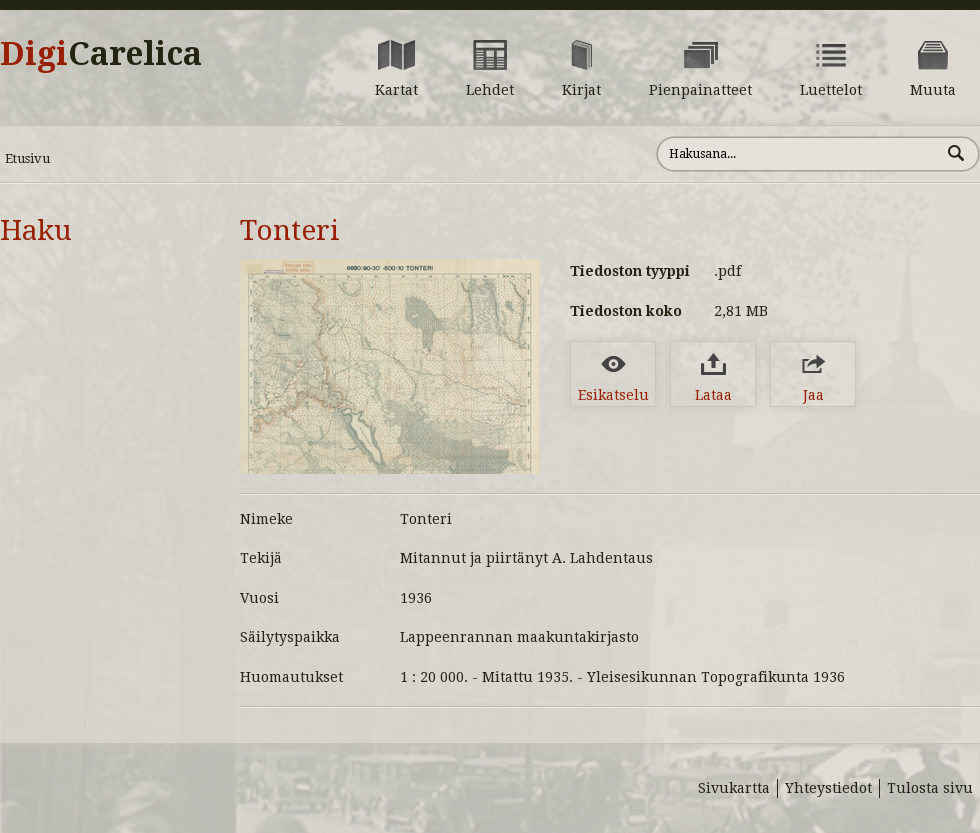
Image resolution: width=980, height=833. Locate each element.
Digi (101, 54)
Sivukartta (734, 788)
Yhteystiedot (828, 788)
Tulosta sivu (930, 788)
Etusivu (27, 158)
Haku (36, 230)
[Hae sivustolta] (798, 154)
